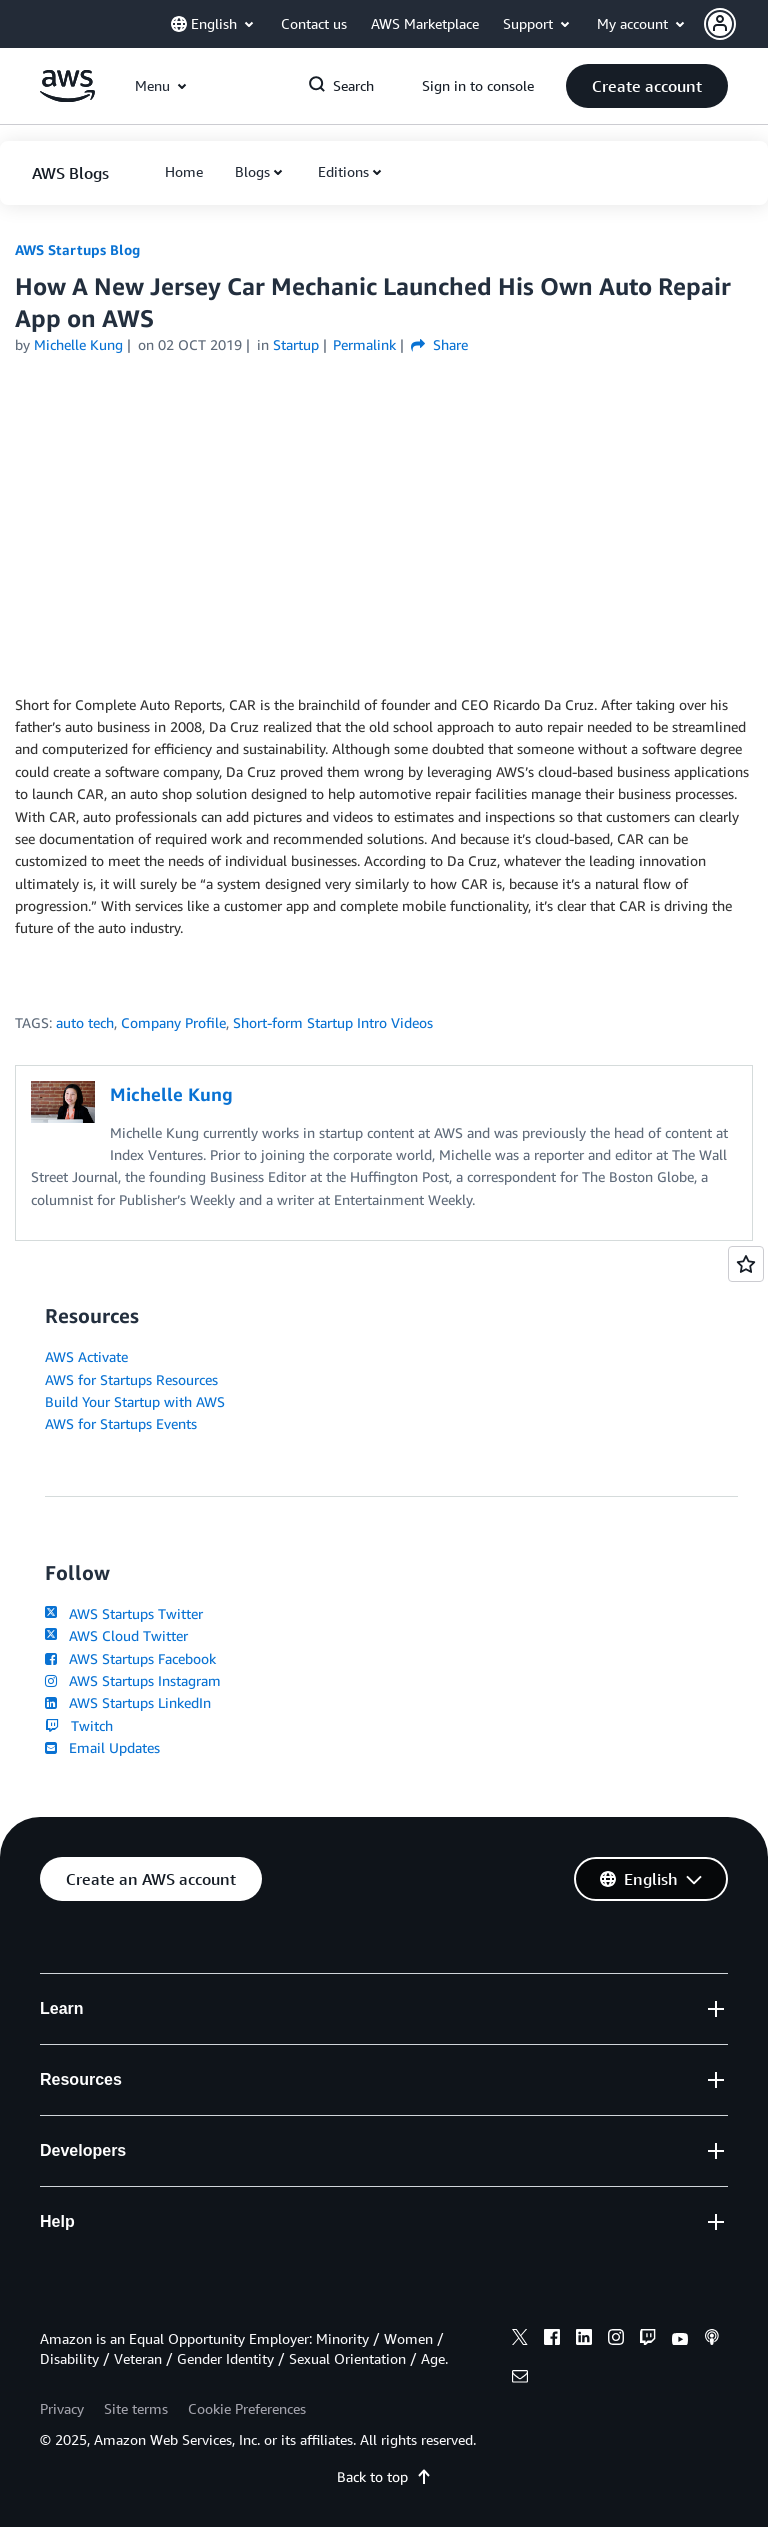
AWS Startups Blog (77, 249)
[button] (736, 24)
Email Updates (102, 1747)
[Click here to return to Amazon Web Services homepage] (67, 96)
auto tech (85, 1022)
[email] (520, 2379)
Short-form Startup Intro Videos (333, 1022)
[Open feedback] (746, 1264)
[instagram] (616, 2340)
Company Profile (173, 1022)
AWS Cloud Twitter (116, 1635)
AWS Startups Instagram (133, 1680)
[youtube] (680, 2340)
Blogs (252, 171)
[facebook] (552, 2340)
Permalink (364, 344)
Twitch (79, 1725)
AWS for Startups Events (121, 1423)
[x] (520, 2340)
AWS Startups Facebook (130, 1658)
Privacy (62, 2408)
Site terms (136, 2408)
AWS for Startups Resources (131, 1379)
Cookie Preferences (247, 2408)
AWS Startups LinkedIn (128, 1702)
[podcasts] (712, 2340)
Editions (343, 171)
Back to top (384, 2476)
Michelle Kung (78, 344)
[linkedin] (584, 2340)
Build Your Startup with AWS (135, 1401)
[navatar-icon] (720, 24)
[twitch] (648, 2340)
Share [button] (439, 344)
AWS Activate (86, 1356)
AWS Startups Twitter (124, 1613)
